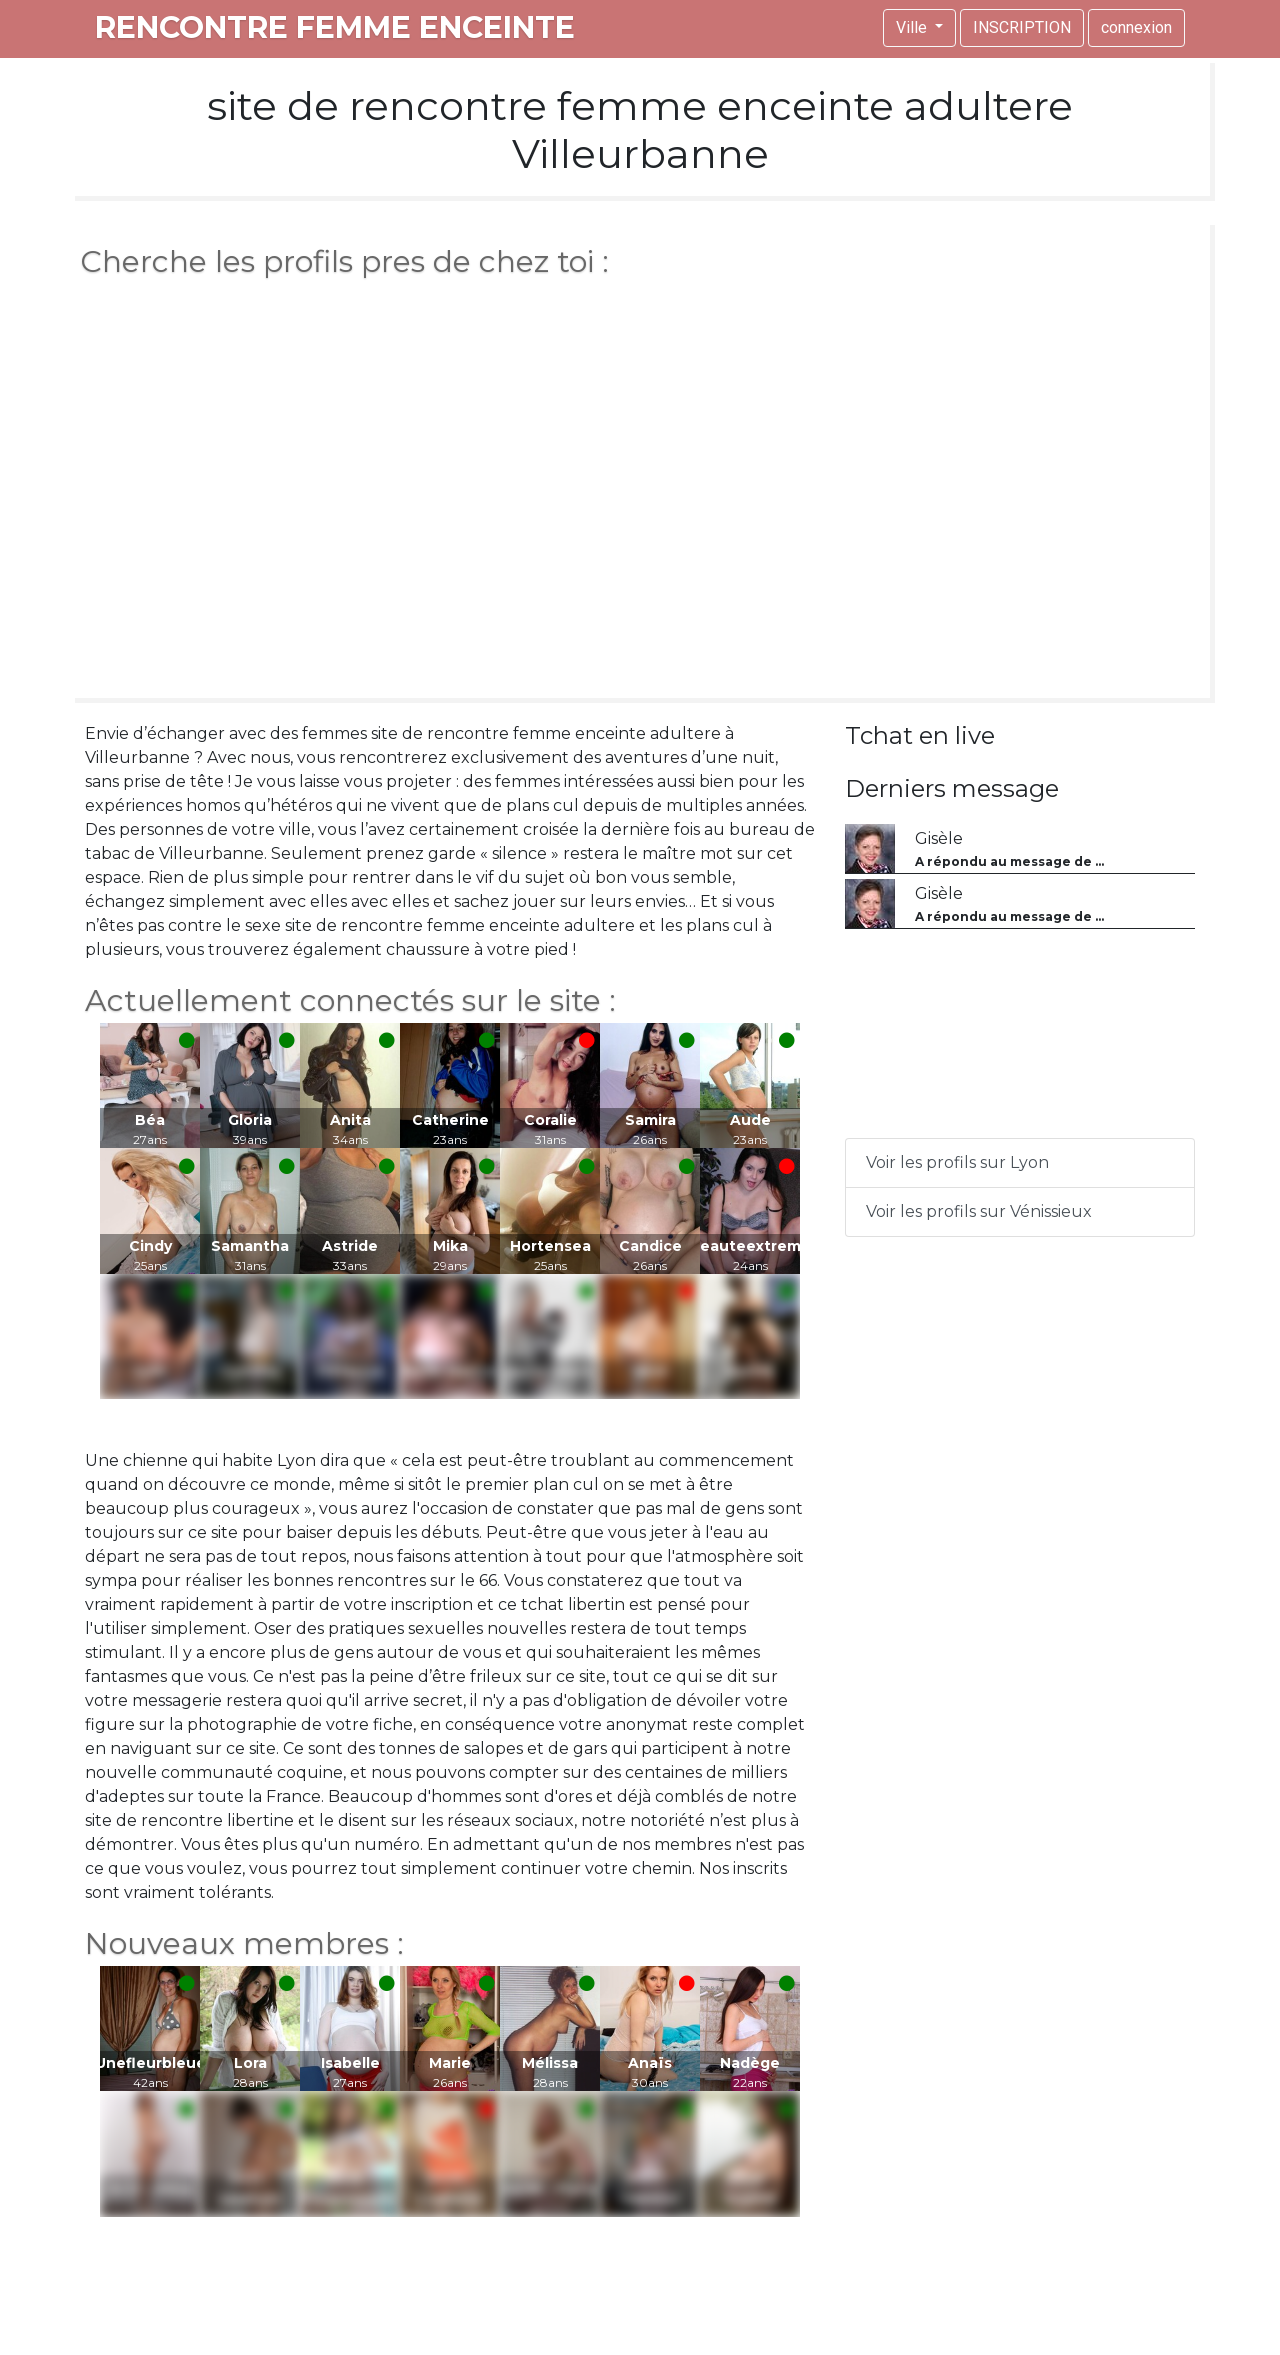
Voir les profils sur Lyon (957, 1162)
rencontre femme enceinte (335, 27)
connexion (1136, 27)
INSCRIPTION (1022, 27)
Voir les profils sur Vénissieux (979, 1211)
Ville (913, 27)
